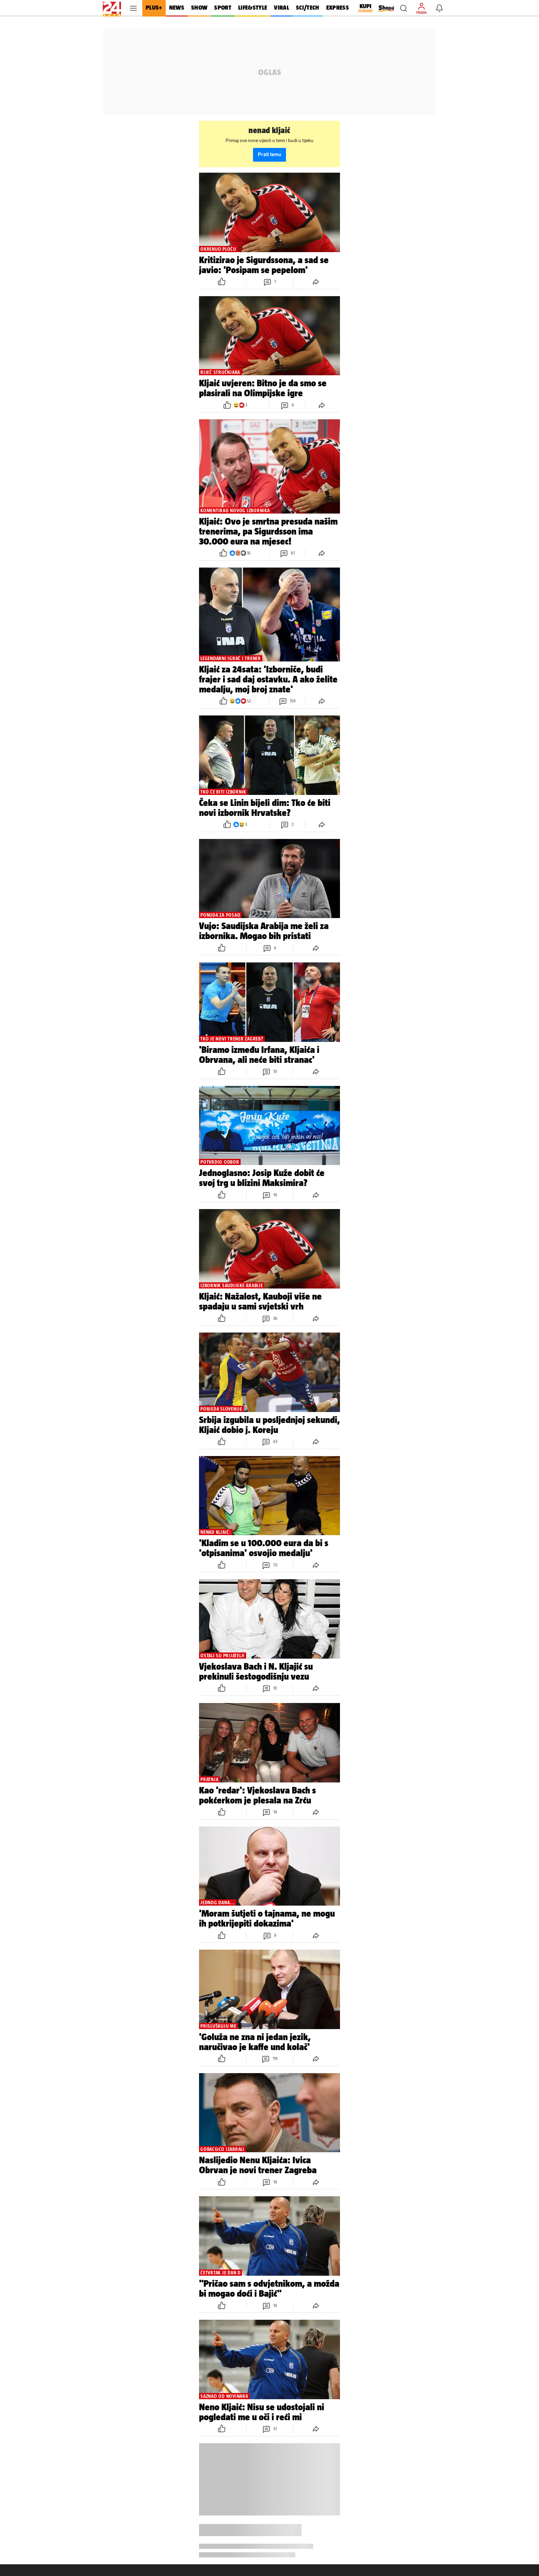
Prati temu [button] (269, 155)
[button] (403, 8)
